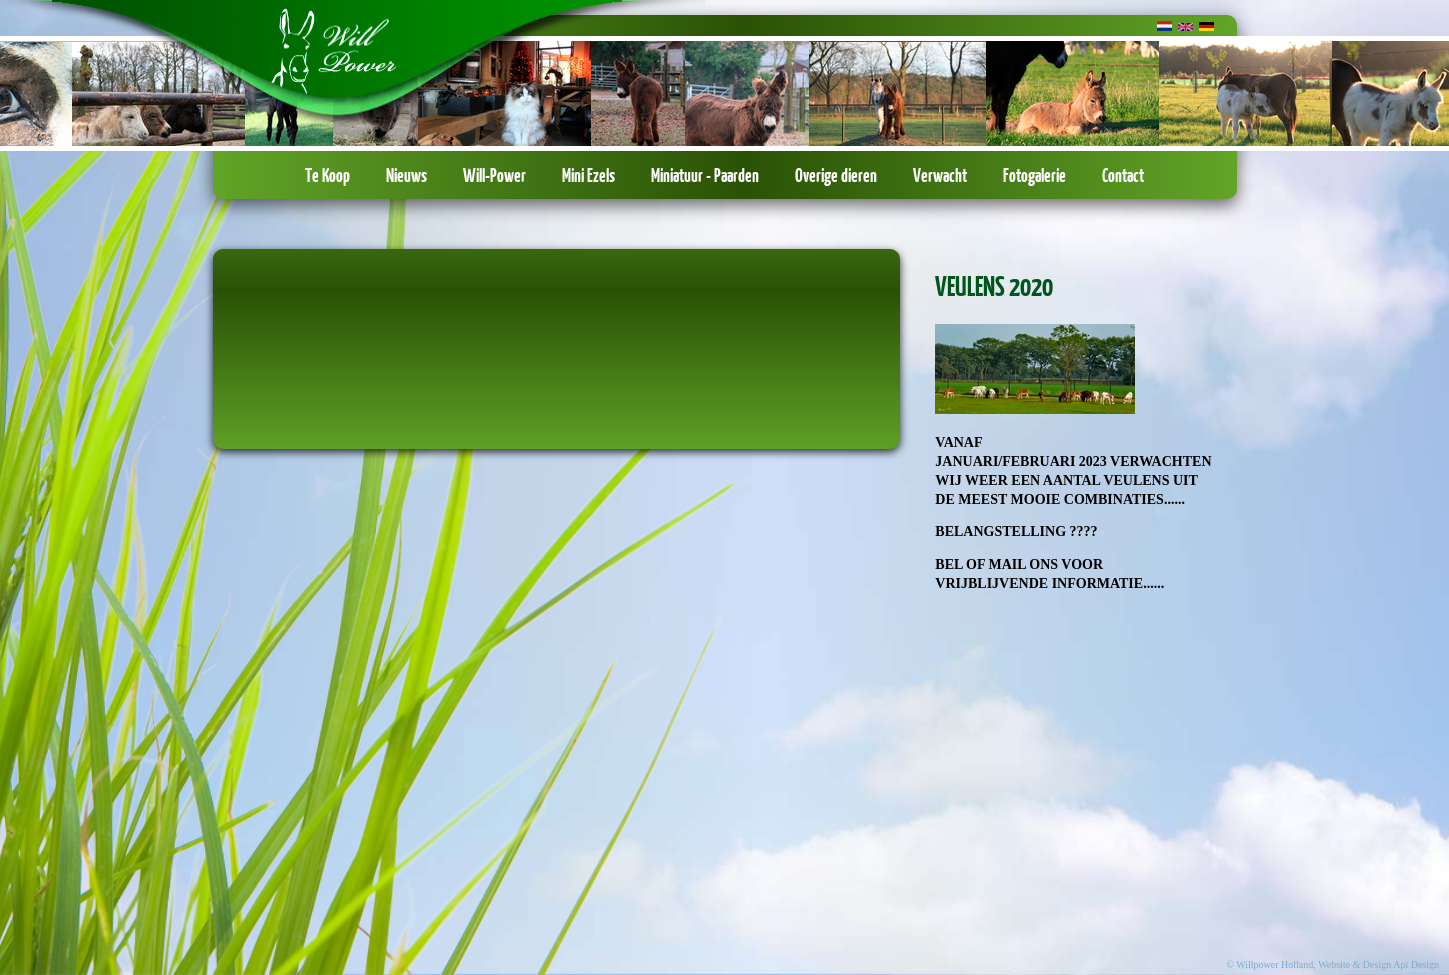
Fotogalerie (1034, 175)
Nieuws (406, 175)
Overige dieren (836, 175)
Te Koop (327, 175)
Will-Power (494, 175)
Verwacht (940, 175)
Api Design (1416, 964)
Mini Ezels (588, 175)
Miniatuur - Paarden (705, 175)
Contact (1123, 175)
